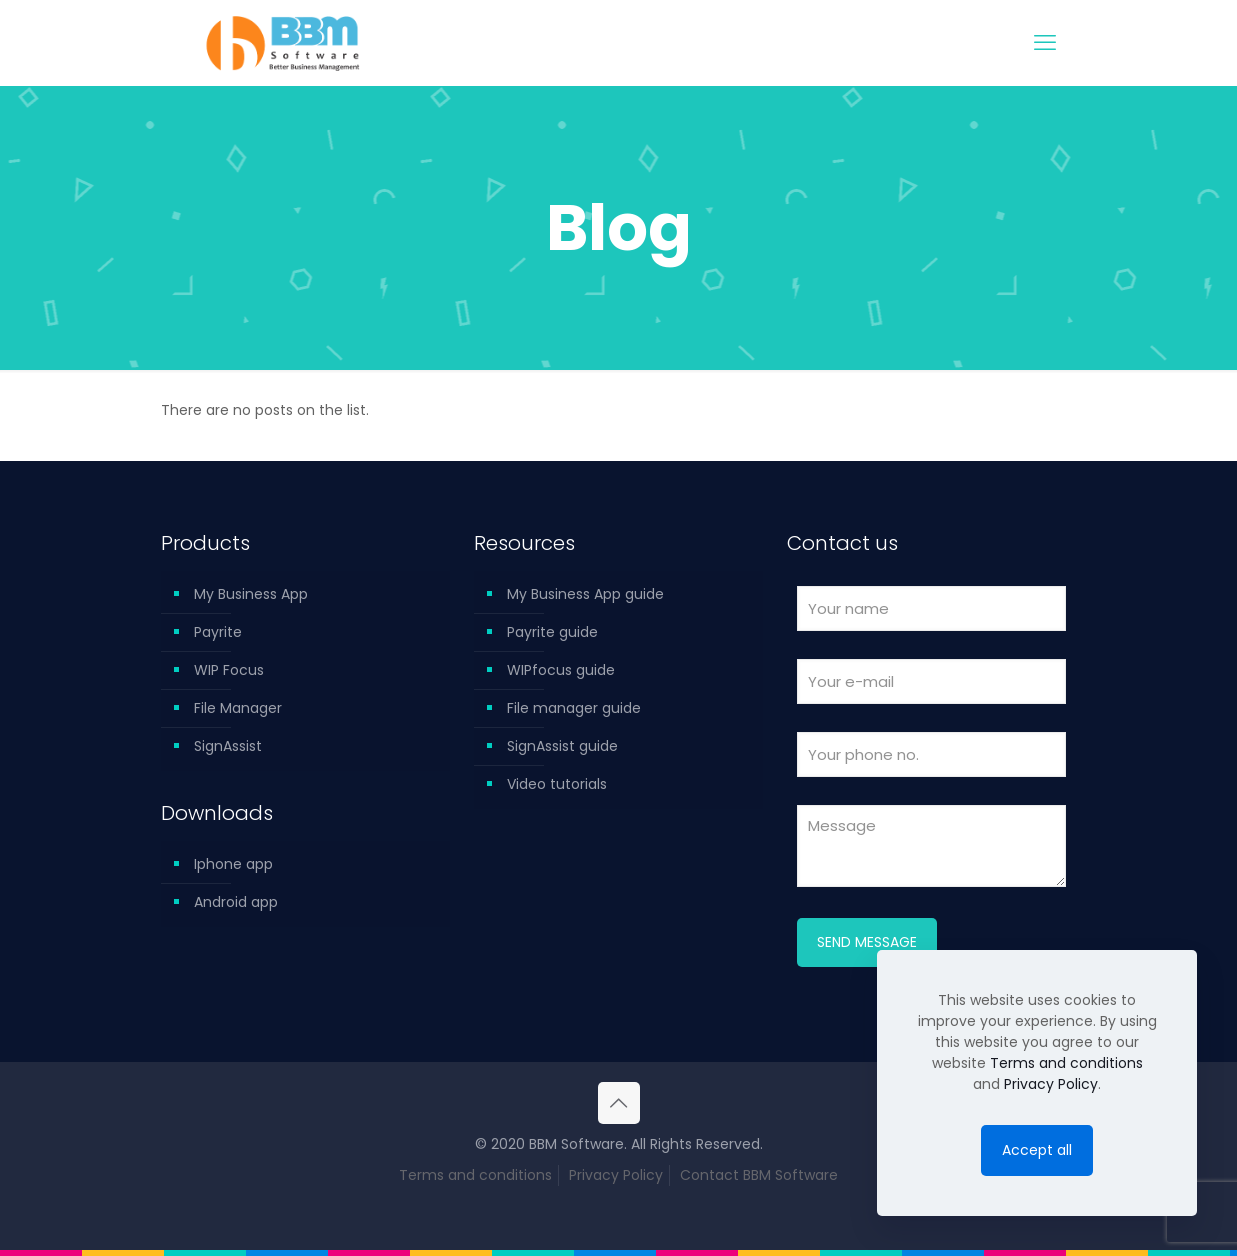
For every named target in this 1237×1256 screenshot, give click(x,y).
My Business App (251, 594)
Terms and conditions (475, 1175)
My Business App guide (585, 594)
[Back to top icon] (619, 1103)
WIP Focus (229, 670)
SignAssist (228, 746)
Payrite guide (552, 632)
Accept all (1037, 1150)
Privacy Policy (616, 1175)
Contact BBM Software (759, 1175)
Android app (236, 902)
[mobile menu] (1045, 43)
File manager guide (574, 708)
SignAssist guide (562, 746)
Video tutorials (557, 784)
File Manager (238, 708)
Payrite (218, 632)
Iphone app (233, 864)
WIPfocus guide (561, 670)
